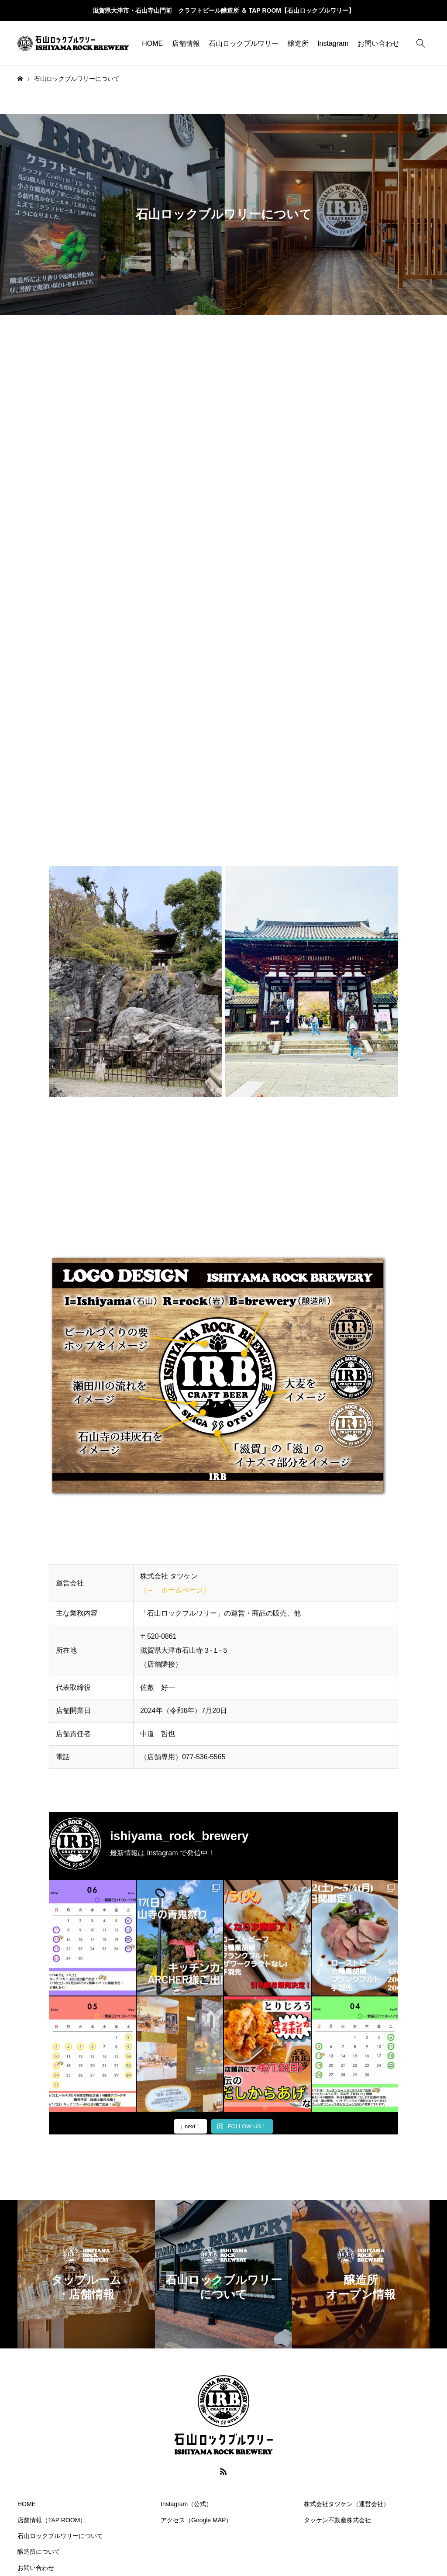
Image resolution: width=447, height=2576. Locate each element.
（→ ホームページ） (175, 1590)
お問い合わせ (378, 43)
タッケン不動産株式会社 (337, 2520)
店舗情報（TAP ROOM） (51, 2520)
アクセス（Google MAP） (196, 2520)
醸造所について (38, 2551)
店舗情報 (186, 43)
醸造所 (298, 43)
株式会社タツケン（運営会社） (346, 2503)
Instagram (332, 43)
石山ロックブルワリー (244, 43)
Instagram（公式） (186, 2503)
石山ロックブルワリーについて (60, 2535)
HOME (152, 43)
